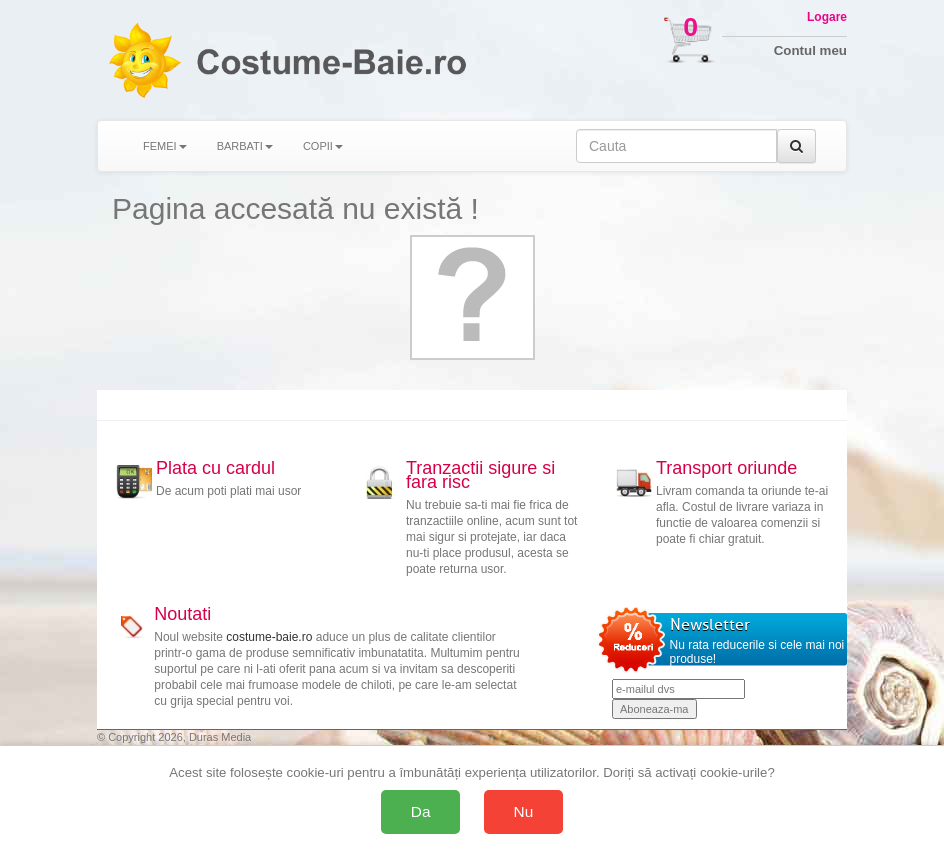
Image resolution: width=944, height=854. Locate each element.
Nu (524, 811)
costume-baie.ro (269, 637)
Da (421, 811)
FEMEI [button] (165, 146)
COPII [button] (323, 146)
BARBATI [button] (245, 146)
